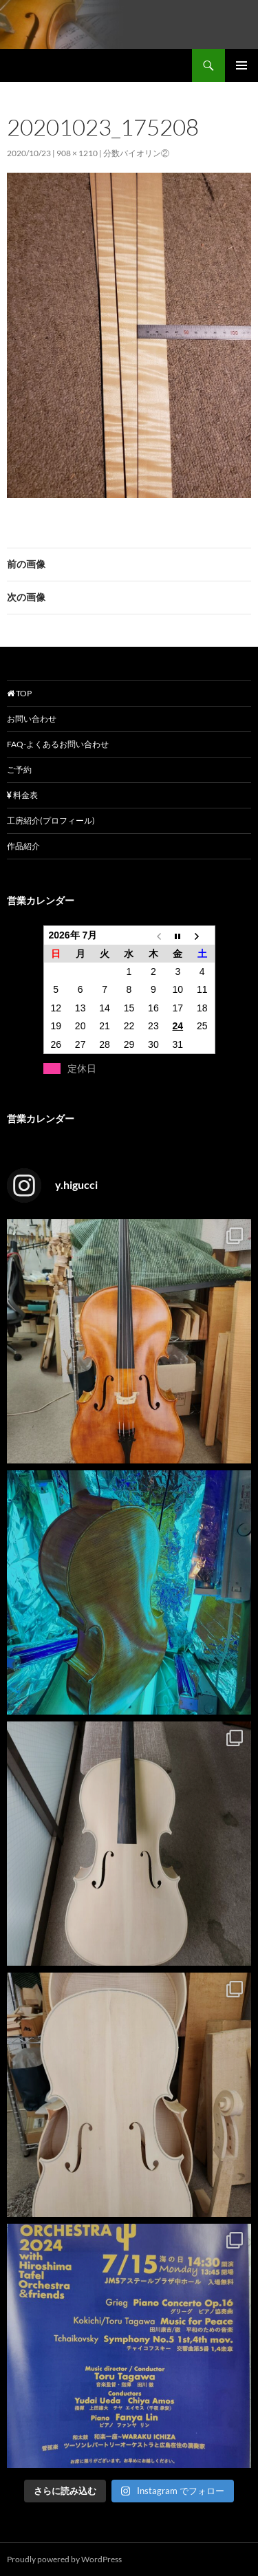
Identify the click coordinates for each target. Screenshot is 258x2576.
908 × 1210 (77, 153)
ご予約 (19, 769)
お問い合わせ (31, 718)
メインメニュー (241, 65)
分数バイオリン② (136, 153)
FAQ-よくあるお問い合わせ (58, 744)
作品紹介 (23, 846)
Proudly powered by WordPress (64, 2559)
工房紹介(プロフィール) (51, 820)
